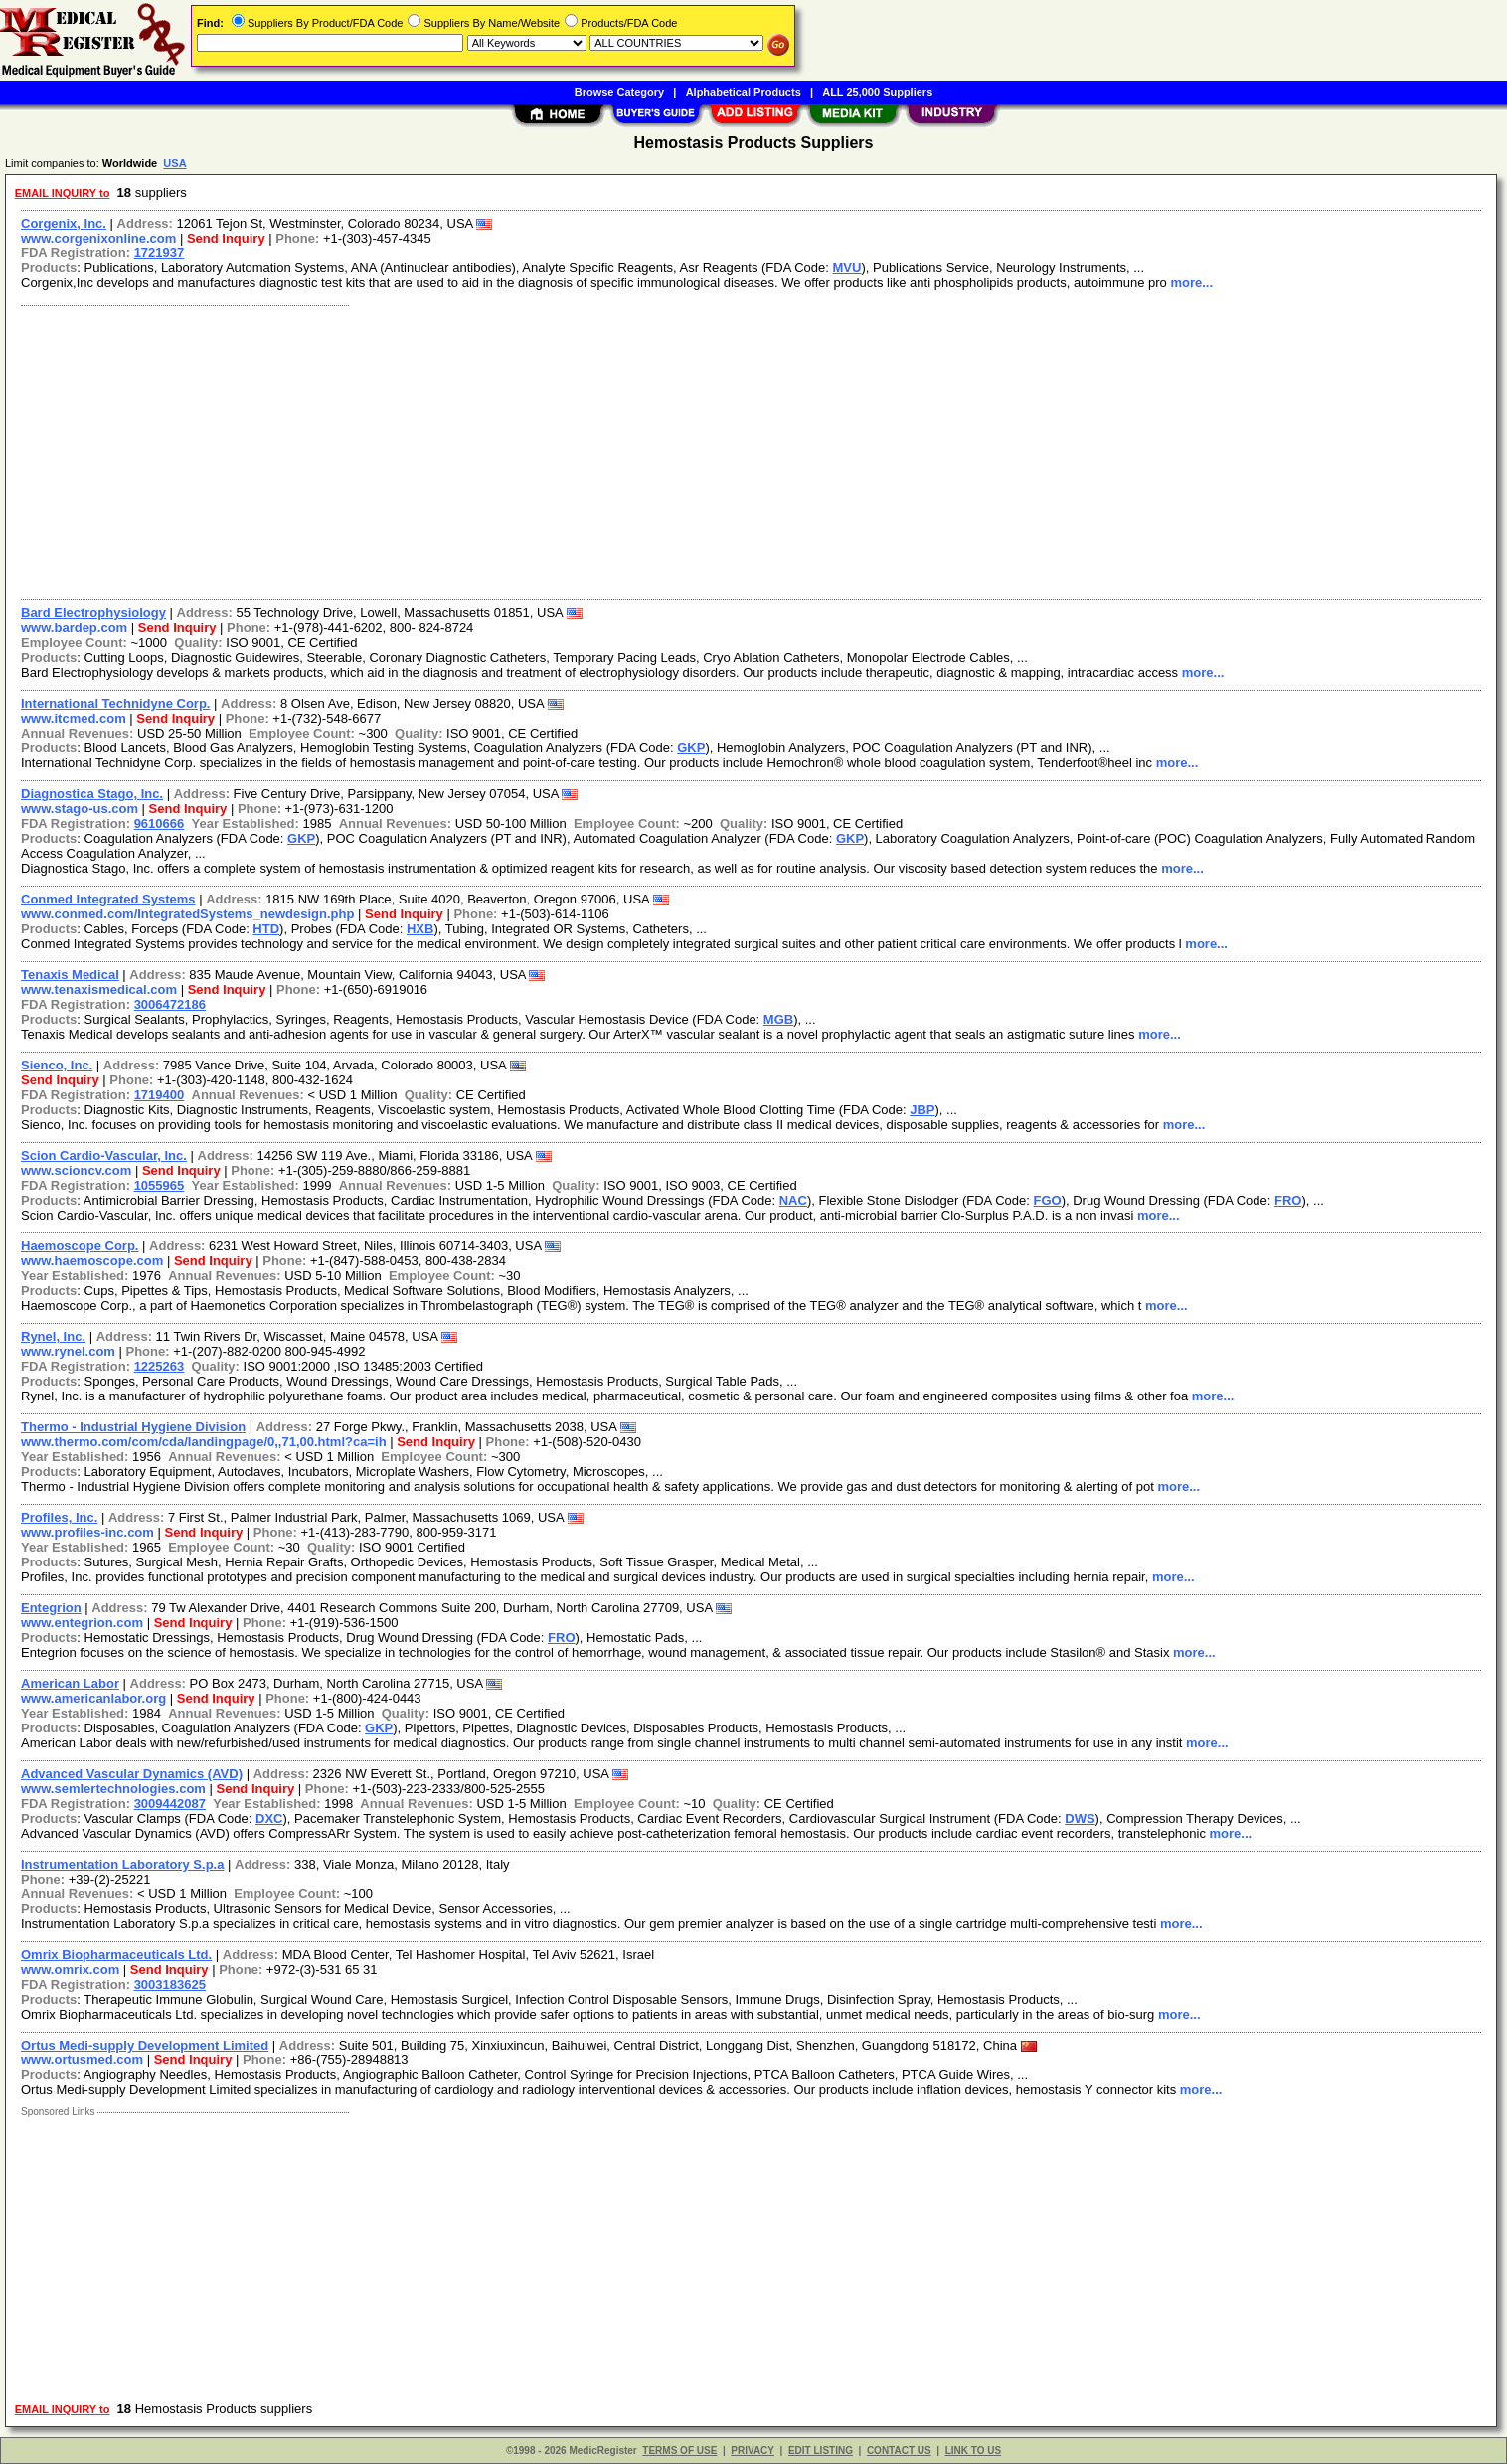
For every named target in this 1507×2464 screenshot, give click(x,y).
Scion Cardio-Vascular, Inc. (104, 1155)
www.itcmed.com (73, 718)
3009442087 (170, 1803)
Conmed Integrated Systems (108, 899)
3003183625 (170, 1984)
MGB (778, 1019)
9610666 (159, 823)
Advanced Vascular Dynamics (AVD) (132, 1773)
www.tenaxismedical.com (99, 989)
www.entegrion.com (82, 1622)
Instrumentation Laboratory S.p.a (122, 1864)
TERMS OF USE (679, 2450)
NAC (793, 1200)
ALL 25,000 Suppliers (877, 92)
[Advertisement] (609, 450)
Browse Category (619, 92)
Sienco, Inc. (56, 1065)
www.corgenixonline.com (98, 238)
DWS (1079, 1818)
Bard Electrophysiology (93, 612)
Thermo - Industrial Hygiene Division (133, 1426)
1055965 (159, 1185)
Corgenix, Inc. (63, 223)
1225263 (159, 1366)
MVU (847, 267)
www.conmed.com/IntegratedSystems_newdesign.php (187, 913)
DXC (268, 1818)
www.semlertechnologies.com (113, 1788)
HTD (265, 928)
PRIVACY (752, 2450)
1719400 (159, 1094)
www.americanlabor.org (93, 1698)
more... (1191, 282)
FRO (1287, 1200)
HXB (420, 928)
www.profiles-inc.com (87, 1532)
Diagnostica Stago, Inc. (92, 793)
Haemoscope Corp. (79, 1245)
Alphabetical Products (743, 92)
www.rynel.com (68, 1351)
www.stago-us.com (79, 808)
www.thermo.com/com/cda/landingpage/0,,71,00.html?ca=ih (204, 1441)
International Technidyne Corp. (115, 703)
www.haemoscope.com (92, 1260)
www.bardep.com (74, 627)
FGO (1048, 1200)
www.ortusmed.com (82, 2060)
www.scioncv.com (76, 1170)
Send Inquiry (226, 238)
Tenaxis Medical (70, 974)
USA (174, 163)
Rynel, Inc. (53, 1336)
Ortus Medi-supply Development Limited (144, 2045)
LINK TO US (973, 2450)
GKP (691, 747)
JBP (922, 1109)
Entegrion (51, 1607)
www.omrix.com (70, 1969)
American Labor (70, 1683)
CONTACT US (899, 2450)
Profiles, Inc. (59, 1517)
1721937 (159, 253)
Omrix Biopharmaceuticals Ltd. (116, 1954)
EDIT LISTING (820, 2450)
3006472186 (170, 1004)
